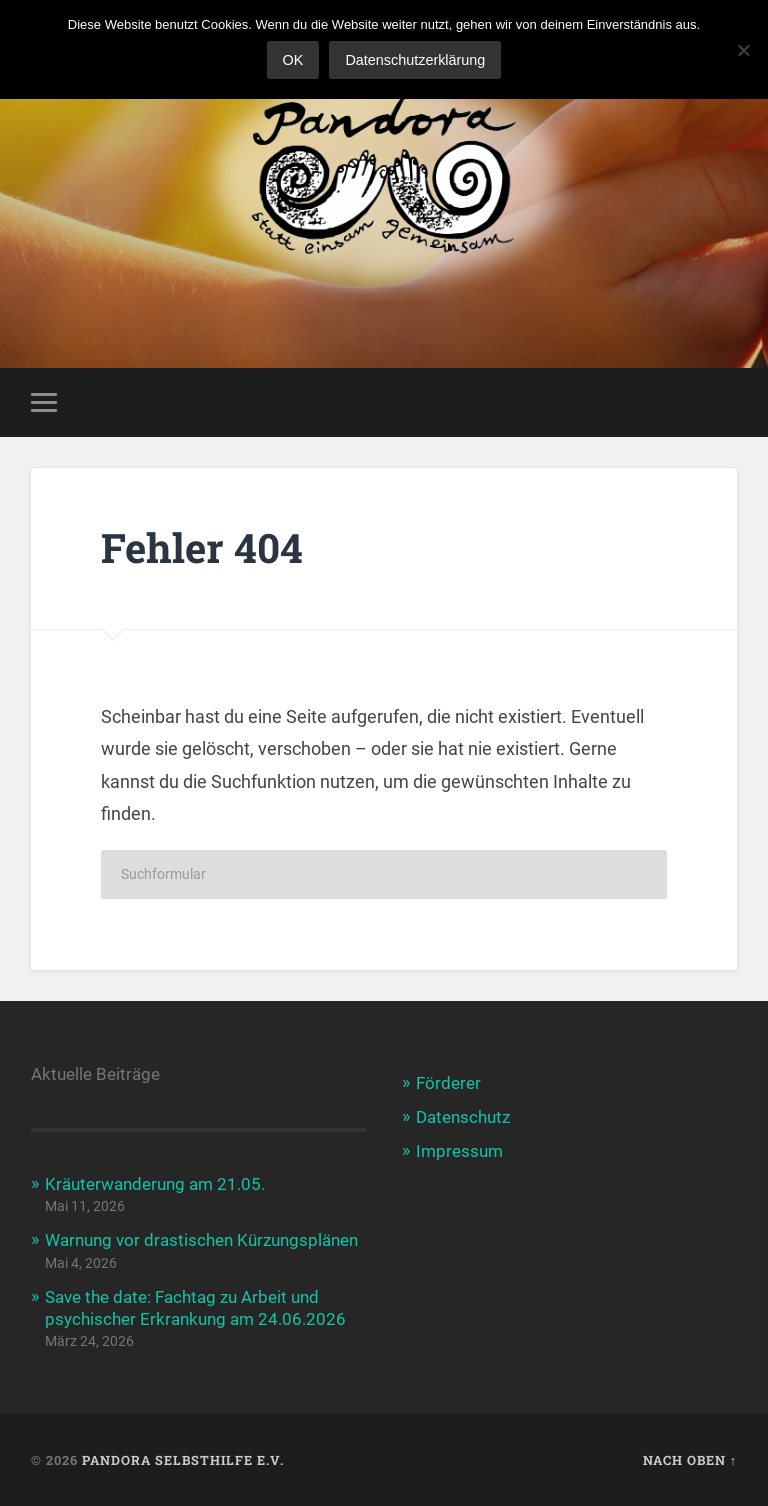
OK (293, 60)
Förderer (448, 1083)
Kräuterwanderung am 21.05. (155, 1184)
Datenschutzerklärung (415, 60)
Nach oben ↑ (690, 1460)
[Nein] (743, 50)
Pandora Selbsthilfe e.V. (183, 1460)
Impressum (459, 1151)
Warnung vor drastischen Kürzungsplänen (201, 1240)
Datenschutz (463, 1117)
